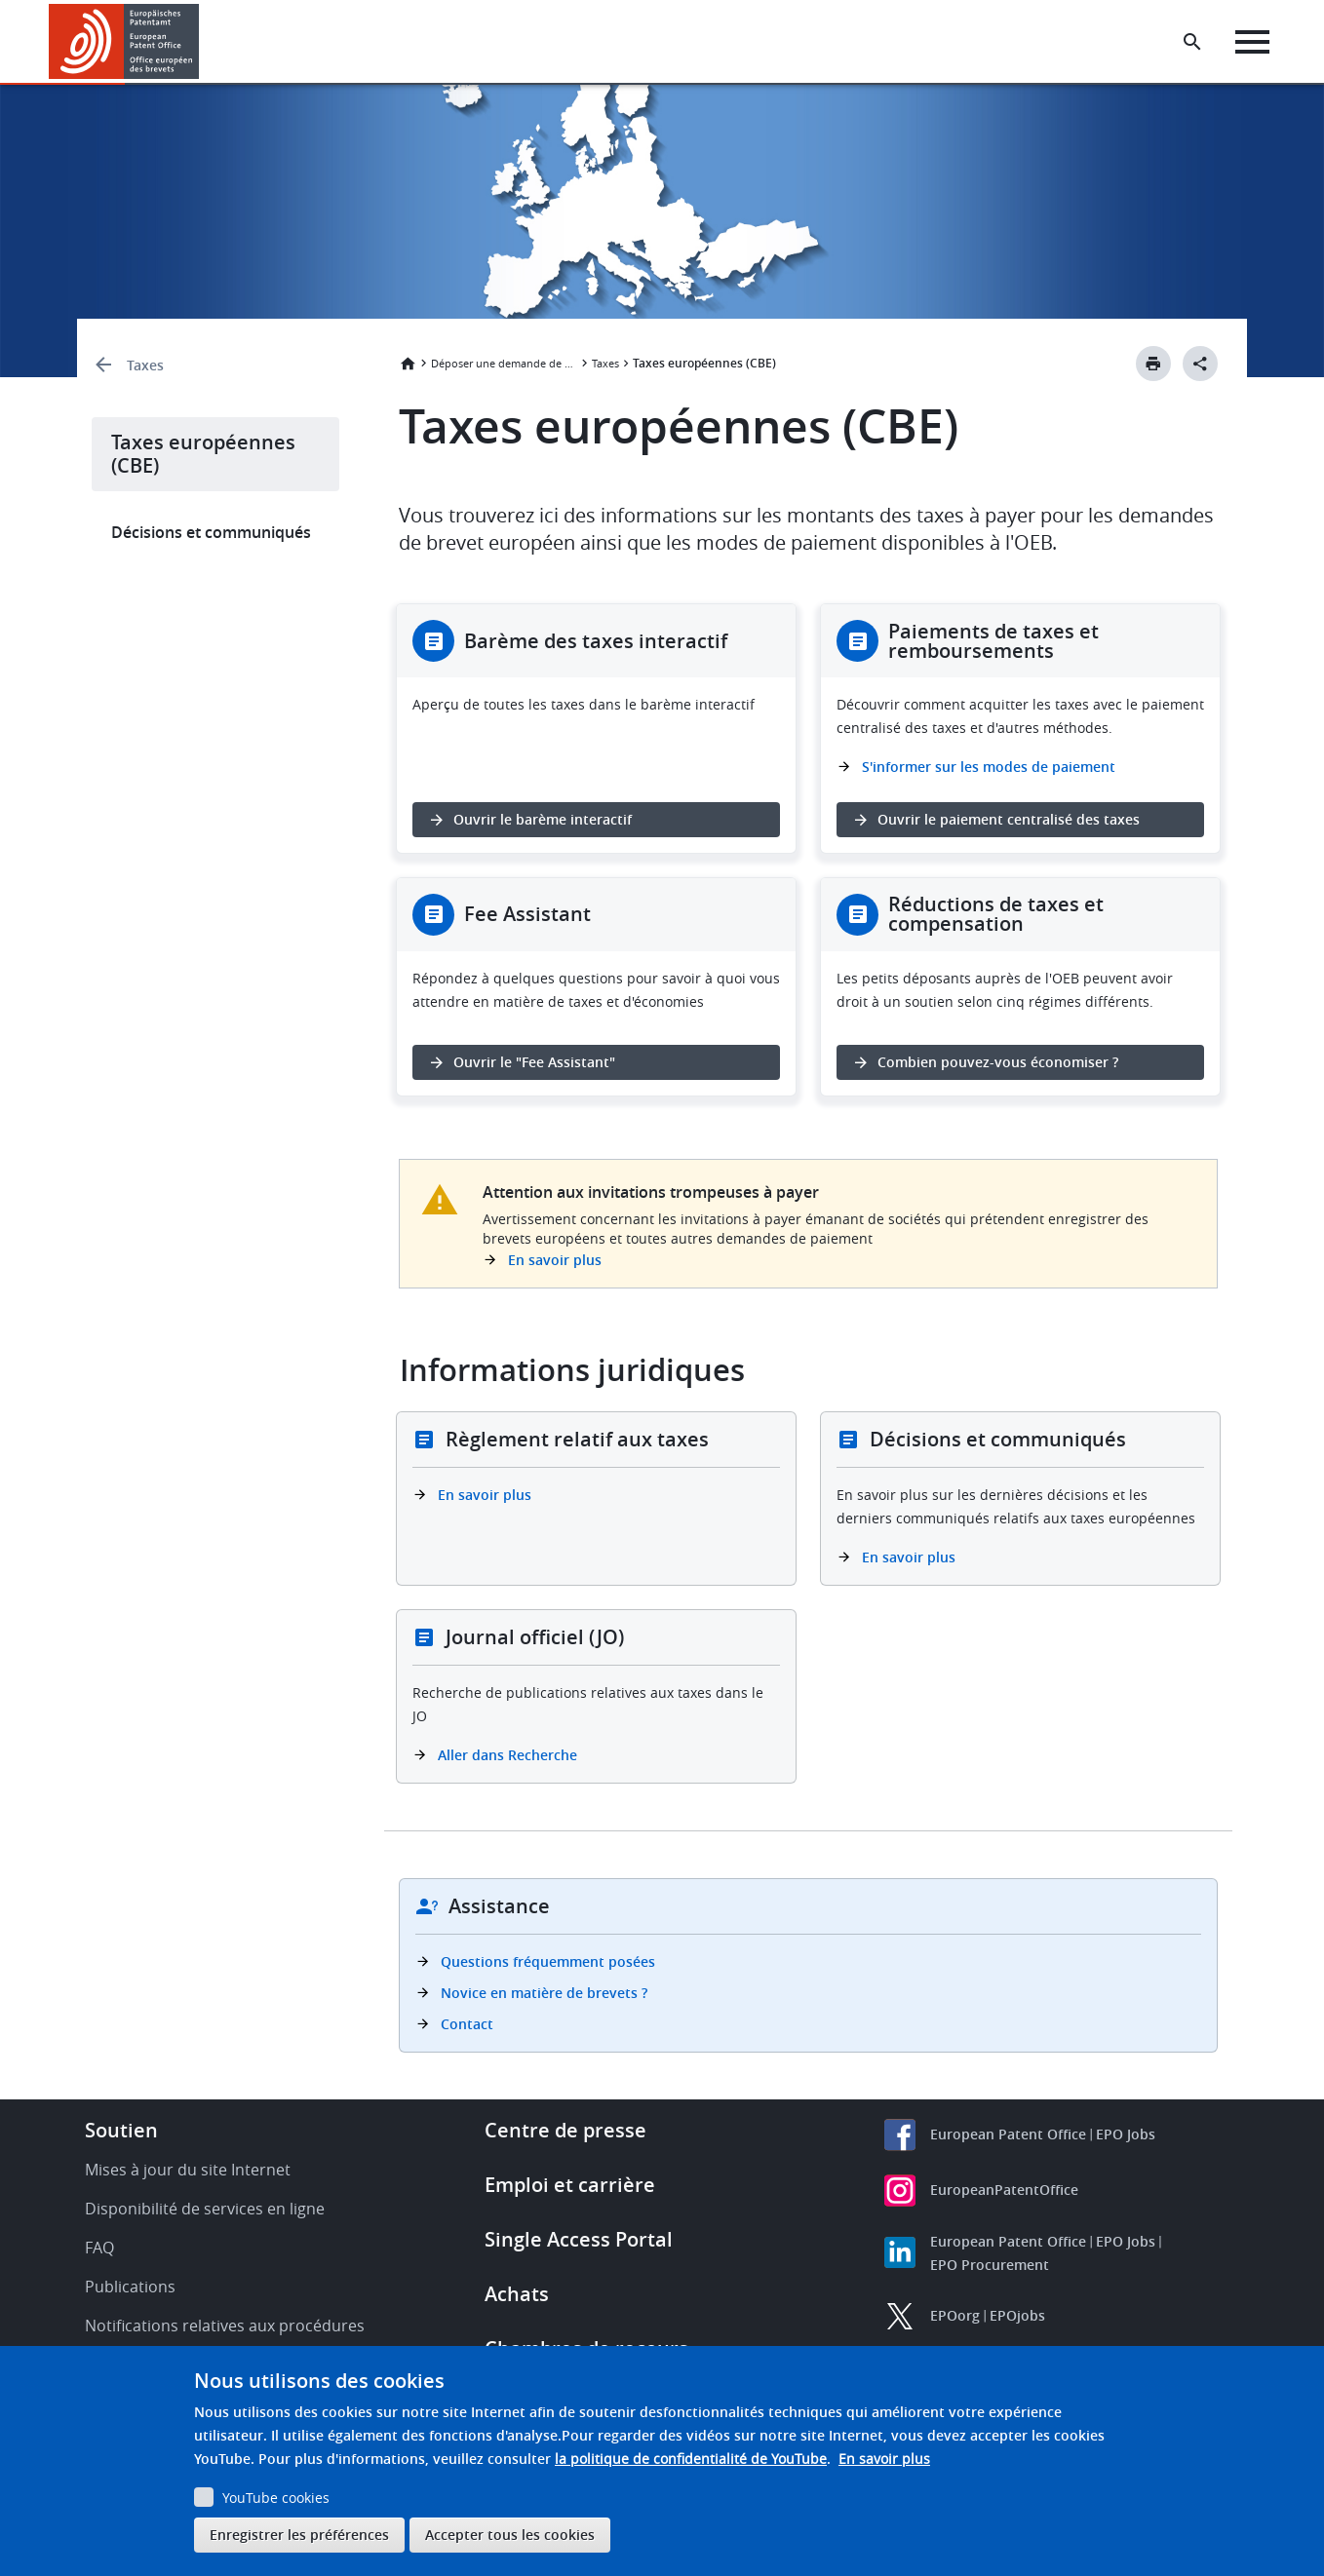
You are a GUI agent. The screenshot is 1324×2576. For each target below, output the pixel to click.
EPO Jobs (1125, 2134)
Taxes (145, 365)
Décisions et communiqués (211, 532)
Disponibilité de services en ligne (205, 2208)
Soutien (121, 2130)
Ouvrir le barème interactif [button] (542, 819)
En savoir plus (555, 1259)
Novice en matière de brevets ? (544, 1992)
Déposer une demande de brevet (504, 363)
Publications (130, 2286)
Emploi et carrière (570, 2185)
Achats (517, 2294)
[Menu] (1252, 41)
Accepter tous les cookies (510, 2534)
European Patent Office (1008, 2134)
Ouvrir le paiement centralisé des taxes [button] (1008, 819)
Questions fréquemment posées (548, 1961)
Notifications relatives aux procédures (225, 2325)
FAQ (99, 2247)
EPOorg (955, 2315)
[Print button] (1153, 363)
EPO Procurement (989, 2264)
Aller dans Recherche (507, 1755)
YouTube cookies (276, 2497)
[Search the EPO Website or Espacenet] (1192, 41)
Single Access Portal (579, 2239)
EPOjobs (1017, 2315)
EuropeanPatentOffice (1004, 2189)
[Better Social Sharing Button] (1200, 363)
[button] (202, 41)
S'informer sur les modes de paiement (988, 766)
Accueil (407, 363)
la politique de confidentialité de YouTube (691, 2458)
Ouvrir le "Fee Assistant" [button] (534, 1062)
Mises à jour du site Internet (188, 2169)
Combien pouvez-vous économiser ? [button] (997, 1062)
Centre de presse (565, 2130)
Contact (467, 2024)
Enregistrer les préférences (299, 2534)
